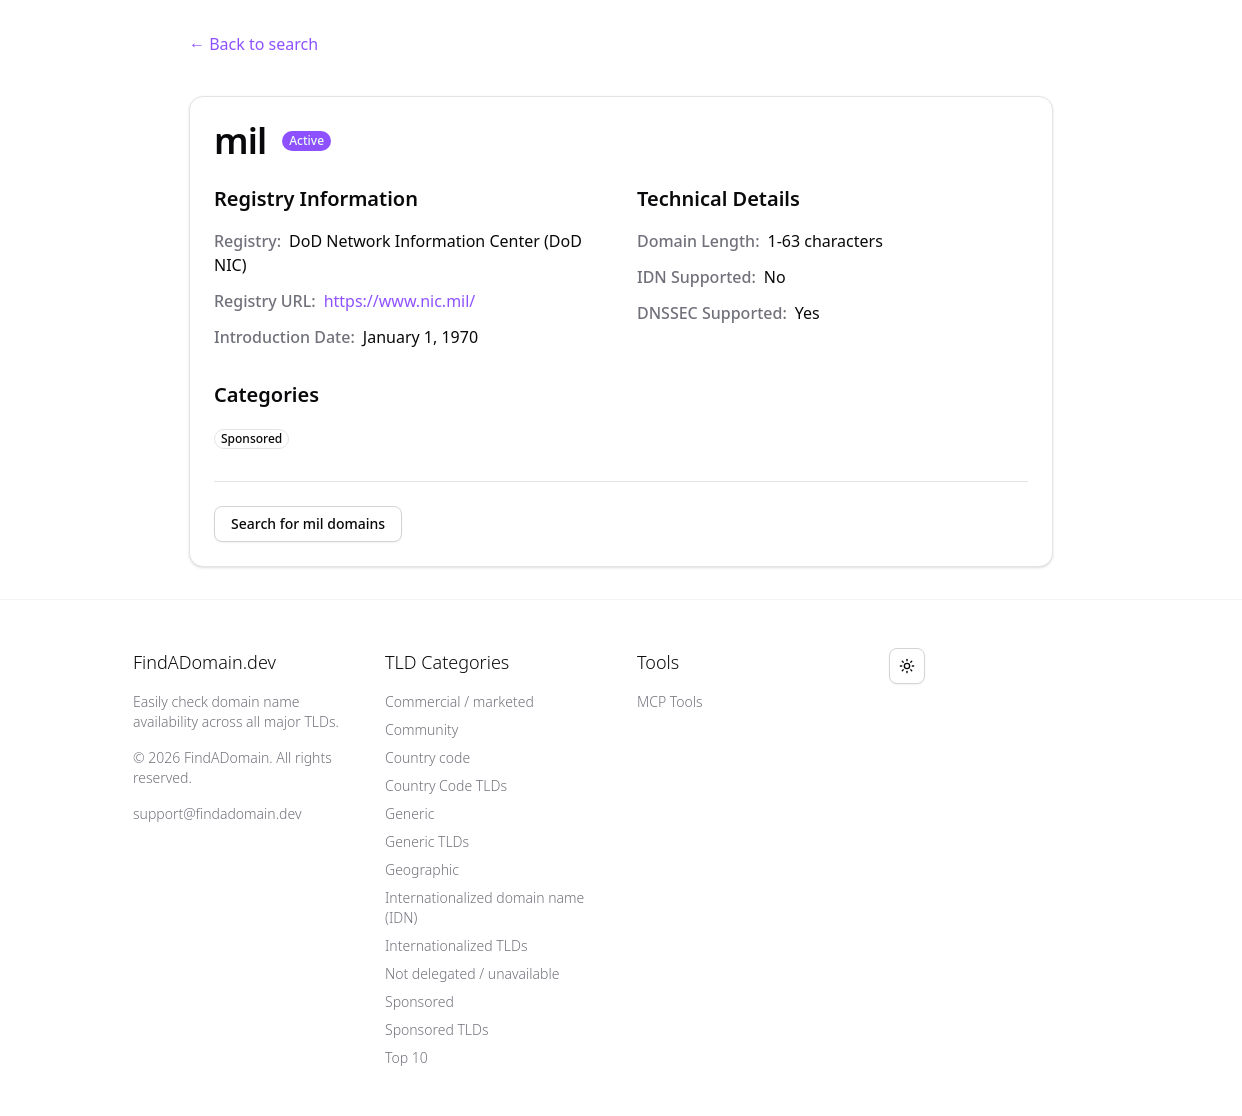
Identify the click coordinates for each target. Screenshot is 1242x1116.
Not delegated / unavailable (472, 973)
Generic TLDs (427, 841)
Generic (409, 813)
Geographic (422, 869)
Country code (427, 757)
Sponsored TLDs (437, 1029)
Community (421, 729)
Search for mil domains (308, 523)
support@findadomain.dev (217, 813)
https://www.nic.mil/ (400, 301)
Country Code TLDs (446, 785)
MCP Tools (670, 701)
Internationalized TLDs (456, 945)
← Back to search (253, 44)
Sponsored (419, 1001)
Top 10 (406, 1057)
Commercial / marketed (459, 701)
